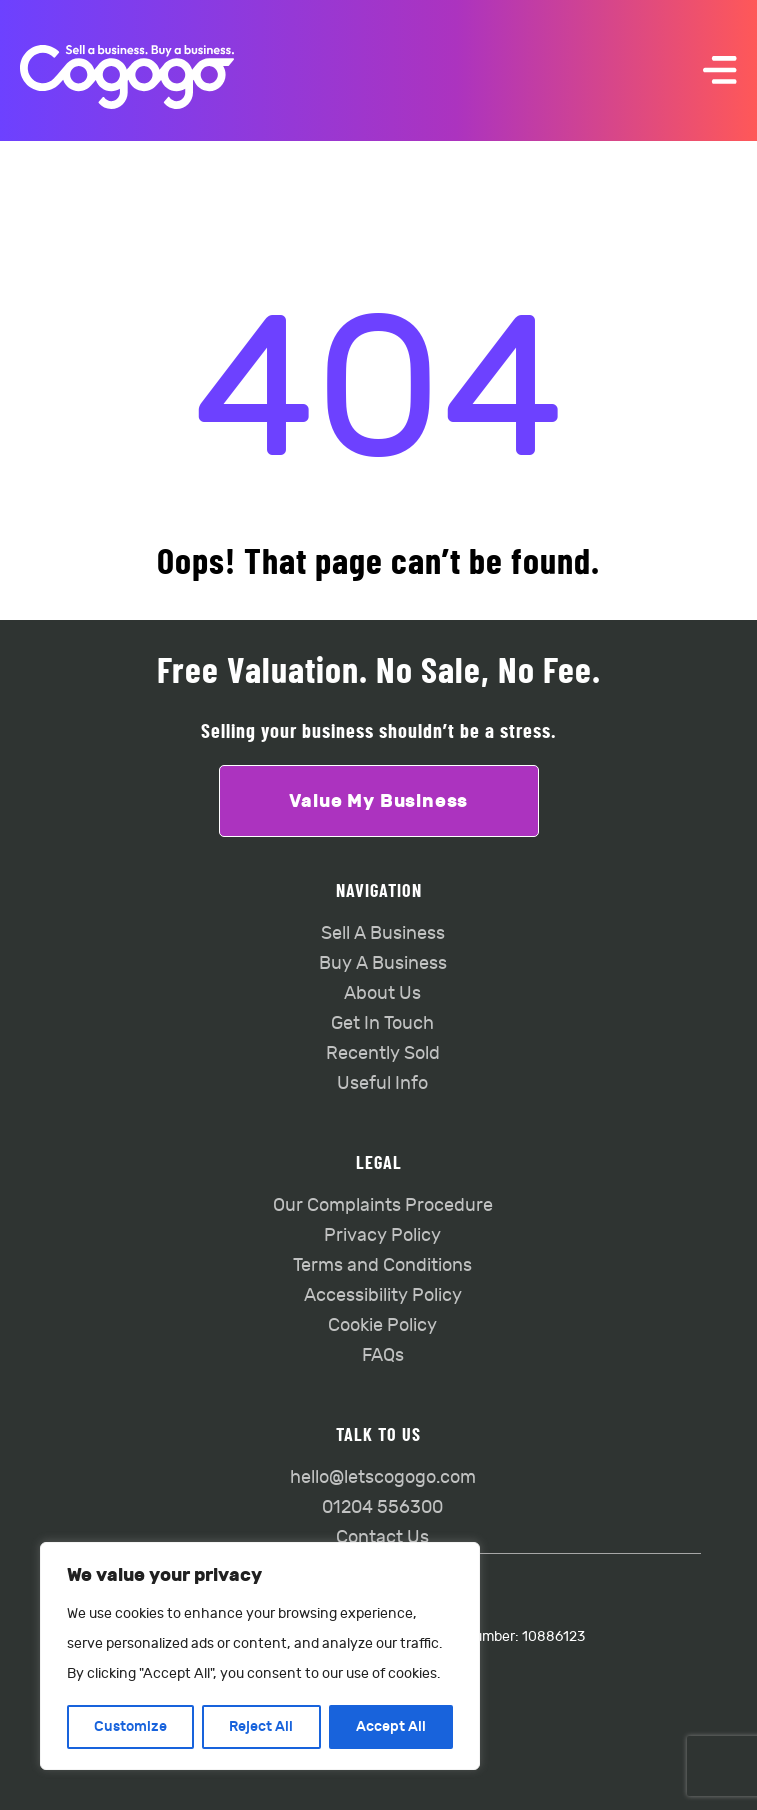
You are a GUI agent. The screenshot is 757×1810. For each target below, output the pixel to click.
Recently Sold (383, 1053)
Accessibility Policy (383, 1295)
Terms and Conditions (382, 1265)
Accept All (391, 1726)
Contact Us (382, 1537)
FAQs (383, 1355)
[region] (260, 1656)
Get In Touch (382, 1023)
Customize (130, 1726)
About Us (382, 993)
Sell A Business (383, 933)
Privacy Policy (382, 1235)
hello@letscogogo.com (383, 1477)
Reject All (261, 1726)
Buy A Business (383, 963)
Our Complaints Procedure (383, 1205)
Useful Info (382, 1083)
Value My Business (379, 801)
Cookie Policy (382, 1325)
